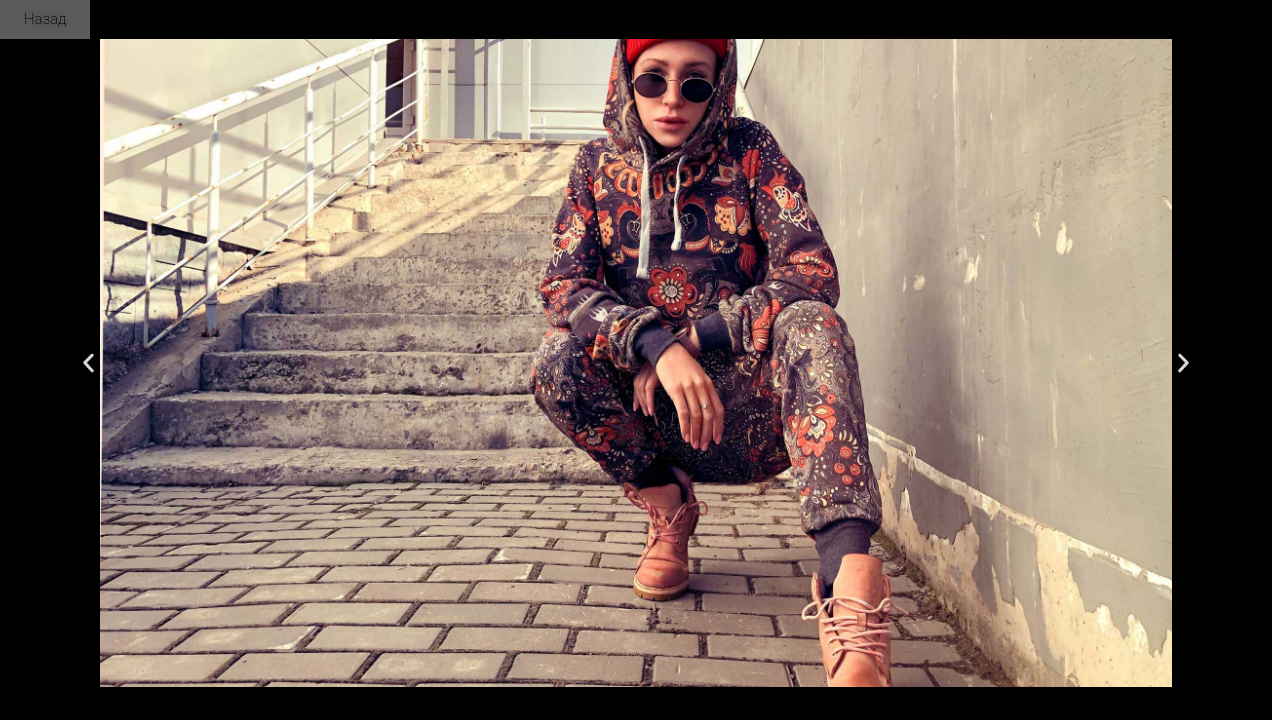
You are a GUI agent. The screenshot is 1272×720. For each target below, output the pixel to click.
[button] (88, 363)
